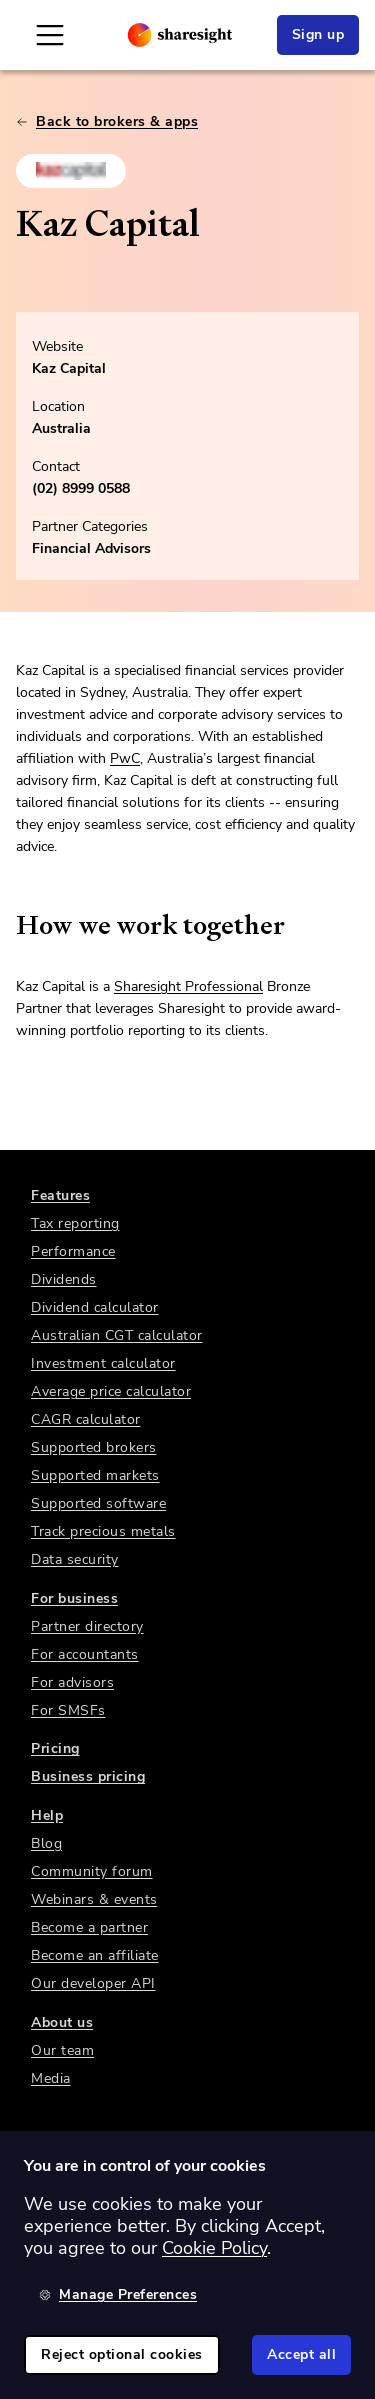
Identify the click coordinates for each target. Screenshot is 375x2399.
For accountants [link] (85, 1654)
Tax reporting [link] (75, 1223)
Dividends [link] (64, 1279)
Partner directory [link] (87, 1626)
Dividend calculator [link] (95, 1307)
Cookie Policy (214, 2248)
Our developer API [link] (93, 1983)
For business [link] (74, 1598)
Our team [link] (62, 2050)
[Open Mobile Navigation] (50, 35)
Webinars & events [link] (94, 1899)
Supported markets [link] (95, 1475)
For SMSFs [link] (68, 1710)
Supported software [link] (98, 1503)
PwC (125, 758)
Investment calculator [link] (103, 1363)
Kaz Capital (69, 368)
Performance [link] (73, 1251)
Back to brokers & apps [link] (107, 121)
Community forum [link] (92, 1871)
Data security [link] (75, 1559)
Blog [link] (46, 1843)
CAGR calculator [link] (86, 1419)
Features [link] (60, 1195)
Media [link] (51, 2078)
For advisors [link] (72, 1682)
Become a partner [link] (89, 1927)
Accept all (301, 2354)
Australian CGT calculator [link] (117, 1335)
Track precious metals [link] (103, 1531)
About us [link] (62, 2022)
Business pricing (88, 1776)
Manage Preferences (118, 2294)
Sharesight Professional (188, 986)
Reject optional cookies (122, 2354)
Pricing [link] (55, 1748)
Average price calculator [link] (111, 1391)
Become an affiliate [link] (95, 1955)
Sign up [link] (318, 34)
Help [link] (47, 1815)
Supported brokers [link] (94, 1447)
